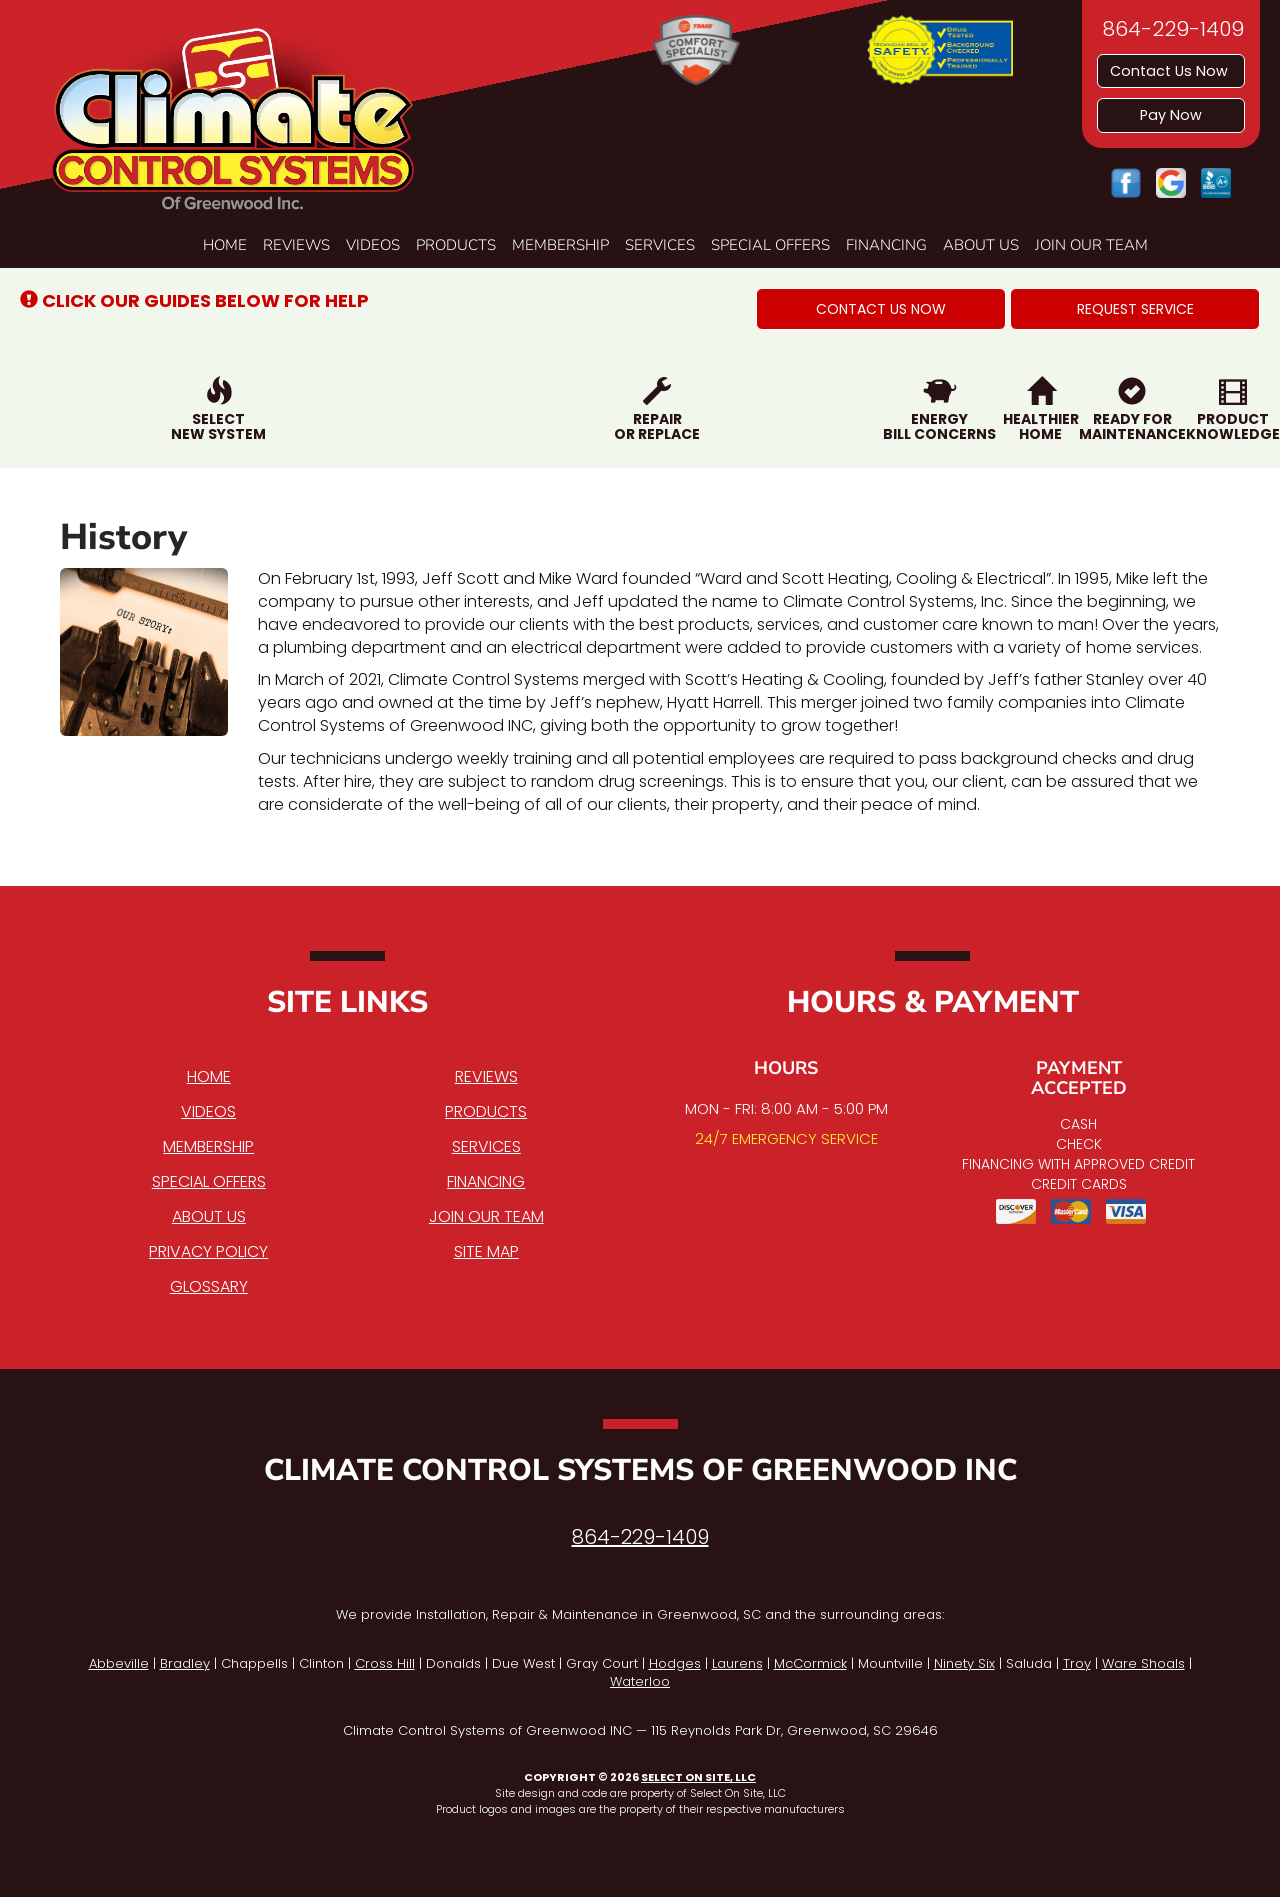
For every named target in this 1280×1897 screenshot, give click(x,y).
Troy (1077, 1663)
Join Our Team (1091, 245)
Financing (886, 245)
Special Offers (770, 245)
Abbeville (119, 1663)
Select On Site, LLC (698, 1777)
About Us (981, 245)
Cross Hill (385, 1663)
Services (660, 245)
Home (225, 245)
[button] (881, 309)
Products (456, 245)
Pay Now (1171, 115)
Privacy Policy (208, 1251)
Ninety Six (964, 1663)
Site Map (486, 1251)
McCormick (810, 1663)
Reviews (296, 245)
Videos (373, 245)
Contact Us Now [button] (1171, 71)
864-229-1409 (640, 1537)
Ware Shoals (1143, 1663)
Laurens (737, 1663)
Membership (560, 245)
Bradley (185, 1663)
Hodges (675, 1663)
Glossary (209, 1286)
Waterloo (640, 1681)
